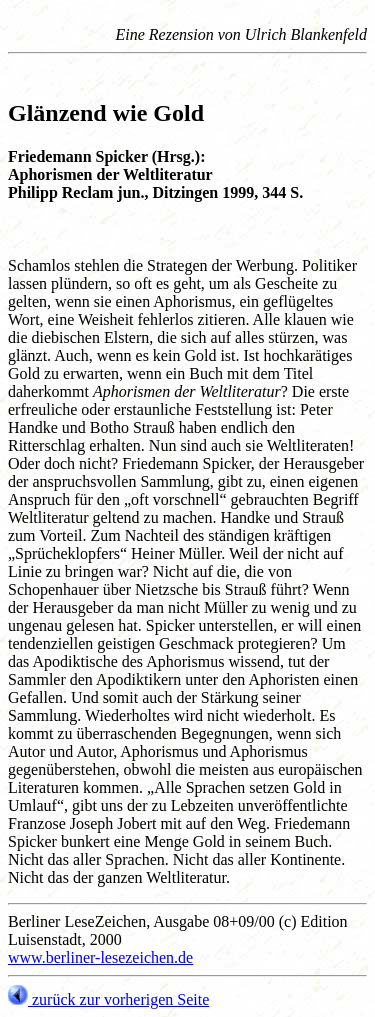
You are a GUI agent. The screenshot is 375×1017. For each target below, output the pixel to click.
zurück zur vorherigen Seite (108, 999)
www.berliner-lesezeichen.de (100, 957)
